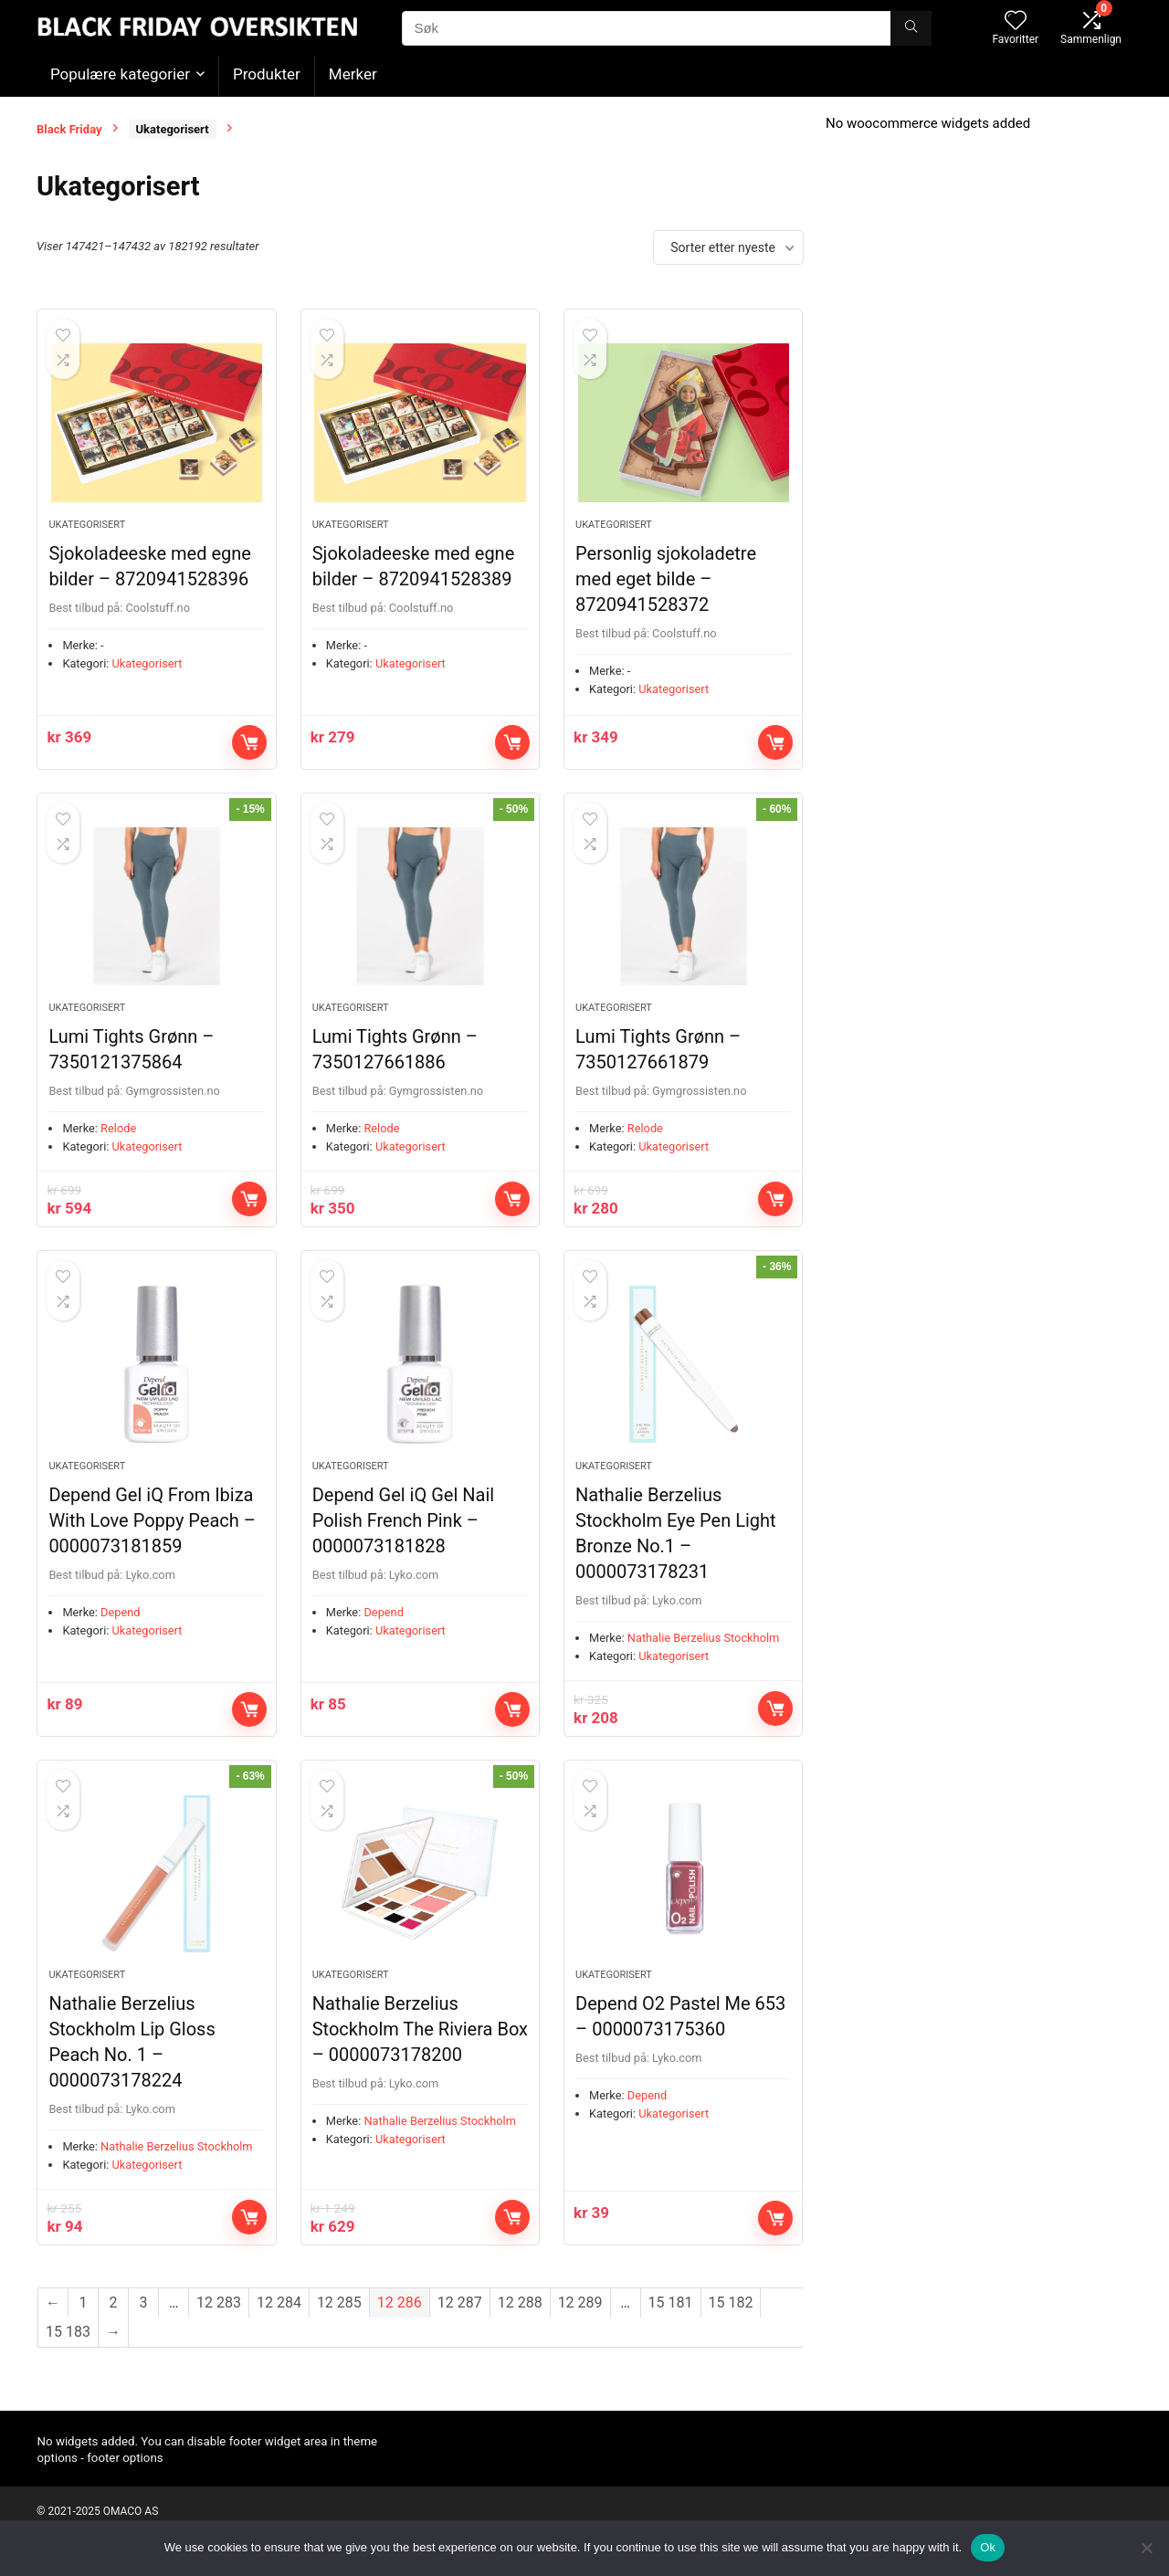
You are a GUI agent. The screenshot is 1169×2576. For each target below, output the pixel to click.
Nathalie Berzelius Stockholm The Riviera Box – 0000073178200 (420, 2052)
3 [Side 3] (144, 2326)
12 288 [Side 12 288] (520, 2326)
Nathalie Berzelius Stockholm (703, 1655)
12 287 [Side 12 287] (459, 2326)
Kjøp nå (249, 748)
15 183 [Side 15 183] (68, 2355)
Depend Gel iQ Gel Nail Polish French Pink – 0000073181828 (403, 1537)
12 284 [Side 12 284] (279, 2326)
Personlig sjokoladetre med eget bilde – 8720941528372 (665, 584)
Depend (120, 1629)
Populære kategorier (120, 74)
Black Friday (69, 129)
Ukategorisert (172, 129)
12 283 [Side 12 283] (218, 2326)
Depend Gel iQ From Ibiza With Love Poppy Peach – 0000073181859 (152, 1537)
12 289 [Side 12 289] (580, 2326)
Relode (118, 1140)
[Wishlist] (1016, 22)
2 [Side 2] (114, 2326)
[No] (1146, 2548)
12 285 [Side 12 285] (339, 2326)
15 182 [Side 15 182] (731, 2326)
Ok (987, 2547)
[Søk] (911, 28)
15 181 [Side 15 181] (670, 2326)
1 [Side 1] (83, 2326)
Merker (353, 74)
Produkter (266, 74)
